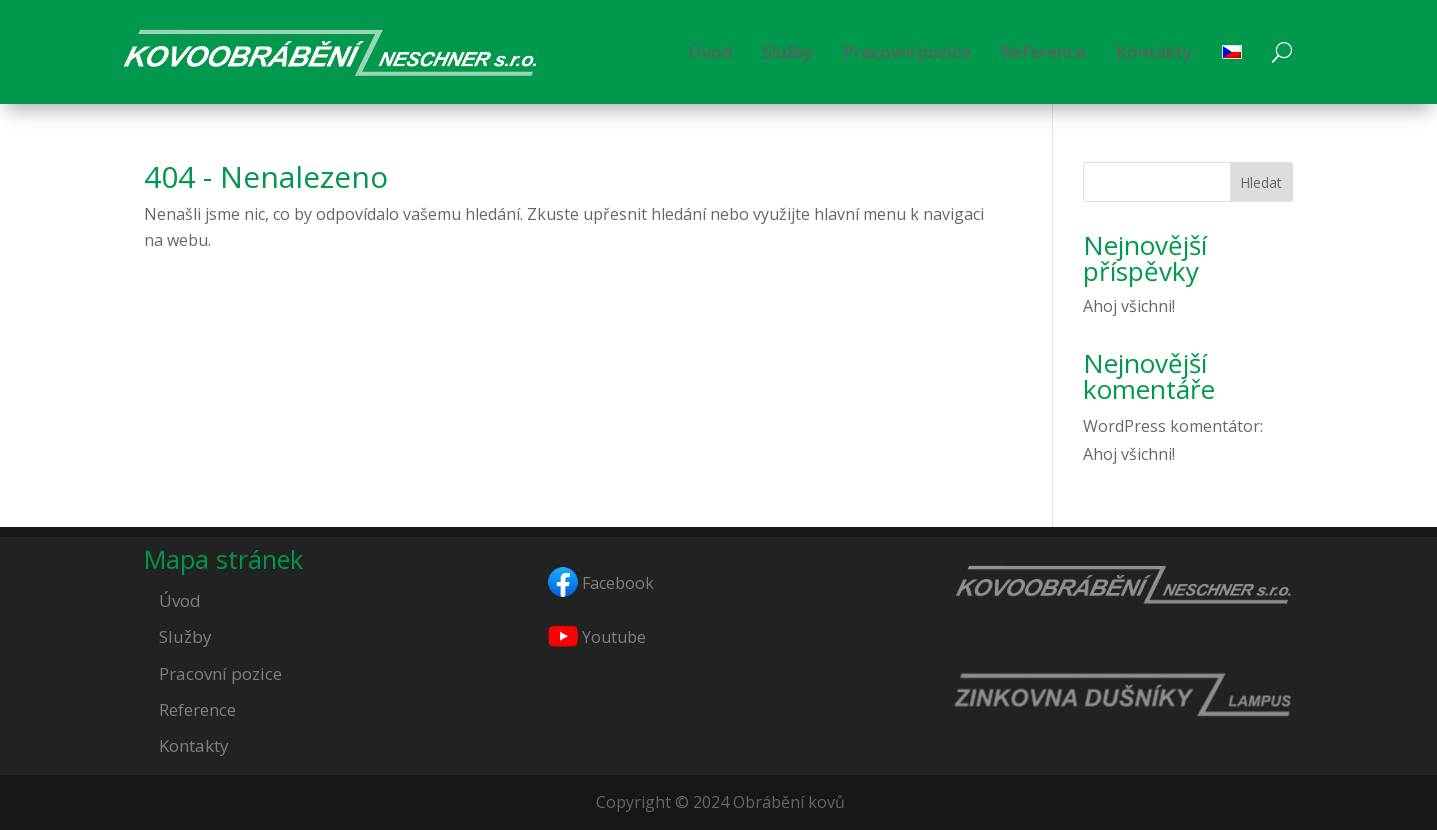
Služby (787, 51)
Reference (1043, 51)
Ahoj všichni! (1129, 306)
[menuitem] (1232, 52)
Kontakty (1154, 51)
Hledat (1261, 182)
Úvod (710, 51)
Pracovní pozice (907, 51)
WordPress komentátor (1171, 426)
